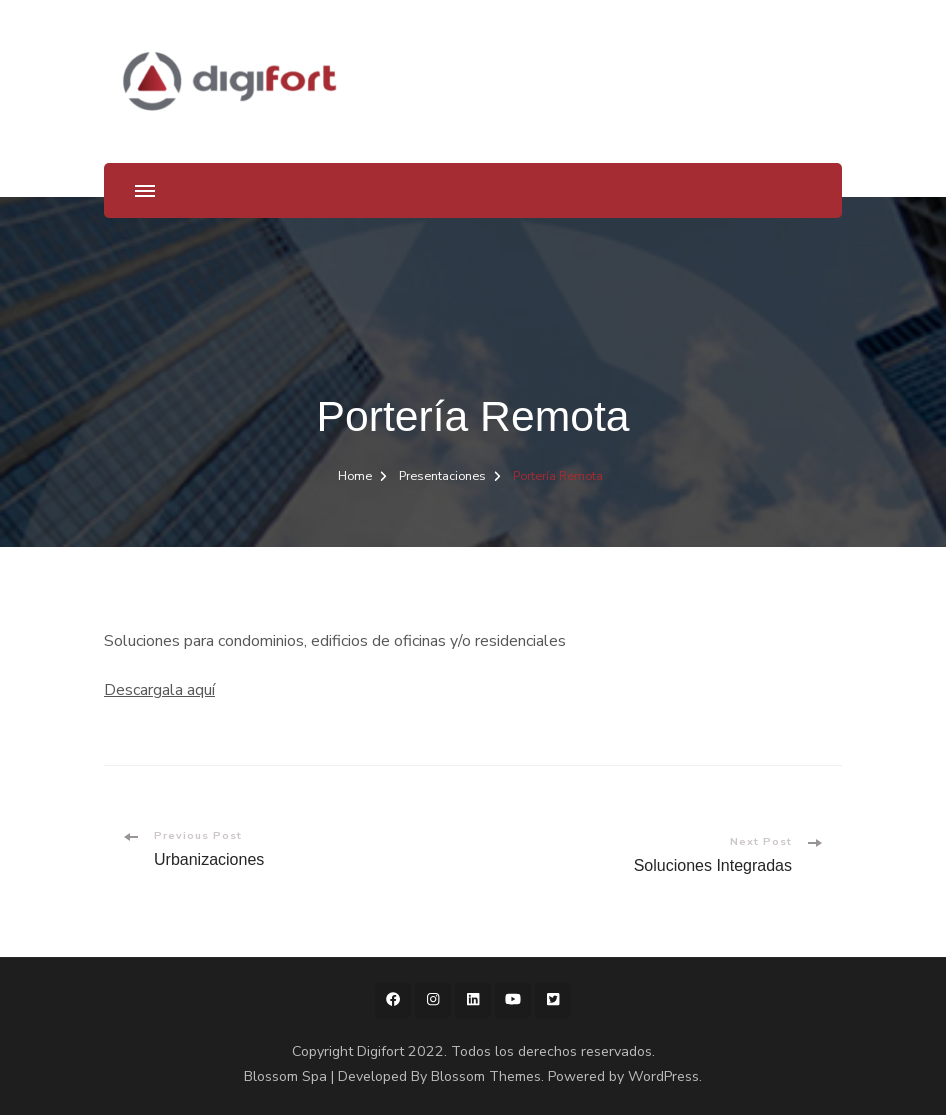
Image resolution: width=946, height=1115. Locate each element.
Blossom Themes (486, 1076)
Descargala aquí (159, 690)
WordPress (663, 1076)
